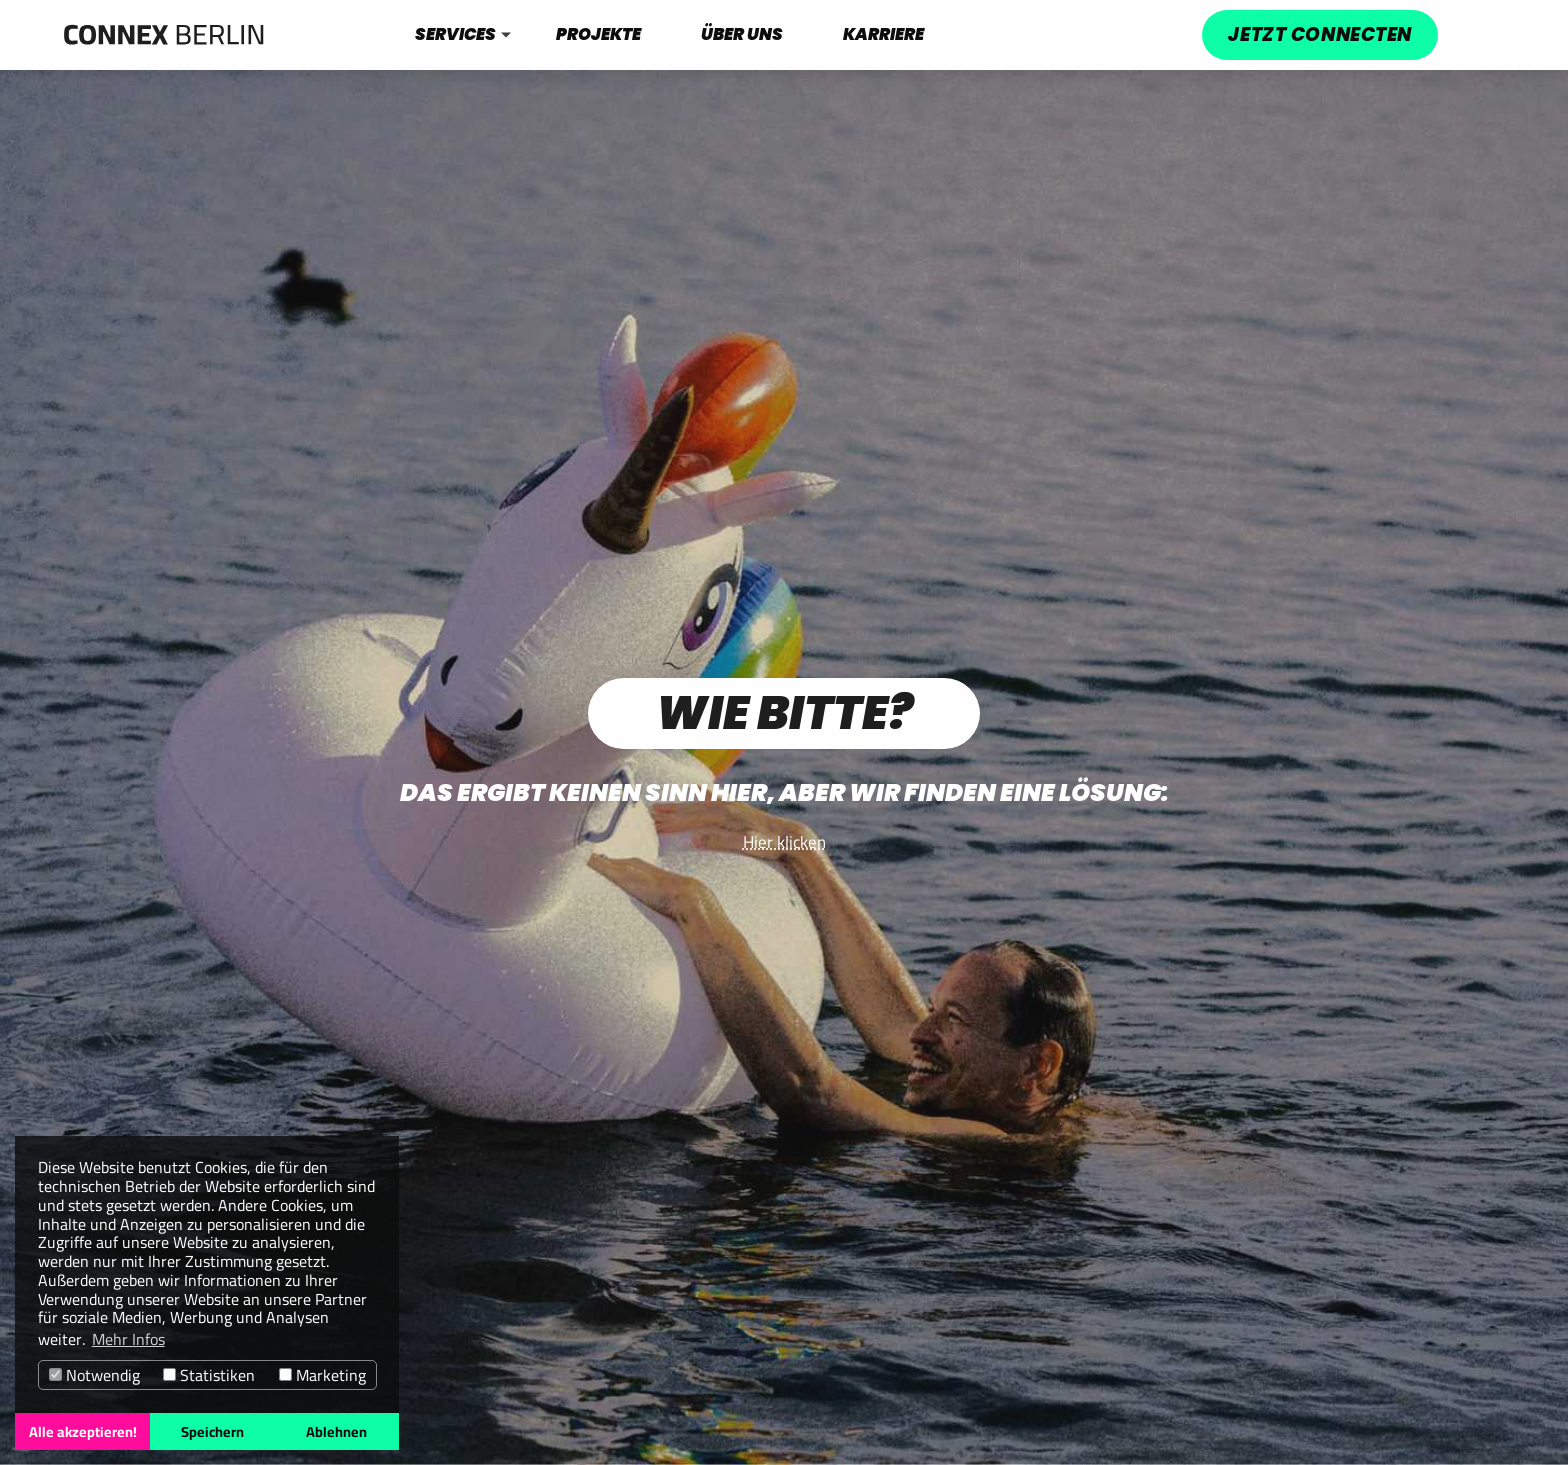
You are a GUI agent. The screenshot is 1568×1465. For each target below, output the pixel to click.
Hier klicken (784, 842)
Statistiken (209, 1375)
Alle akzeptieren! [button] (83, 1431)
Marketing (322, 1375)
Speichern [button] (212, 1431)
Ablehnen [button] (336, 1431)
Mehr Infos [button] (128, 1339)
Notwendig (94, 1375)
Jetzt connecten (1319, 34)
